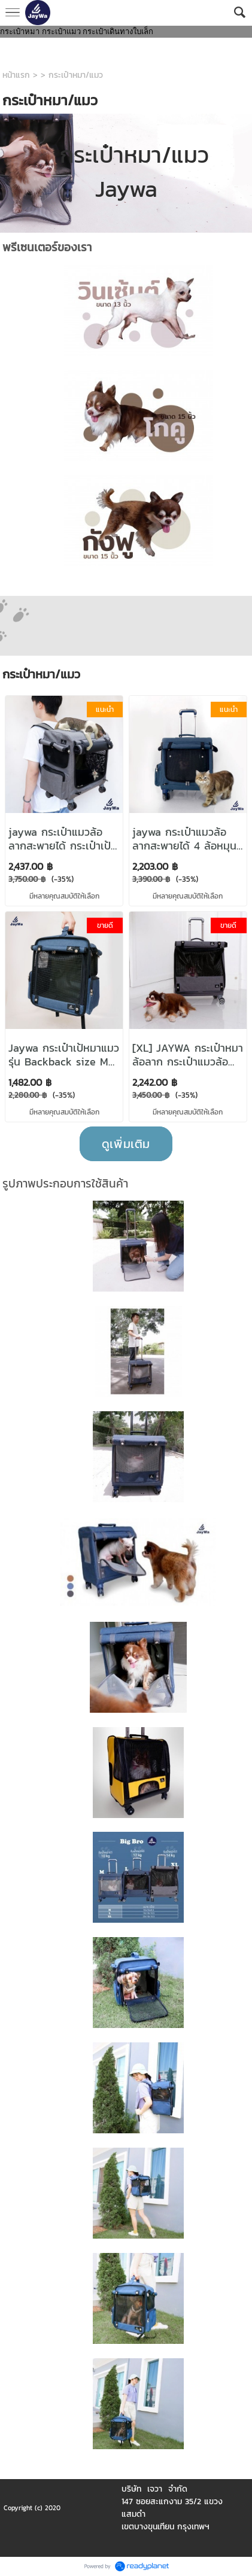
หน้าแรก (16, 75)
